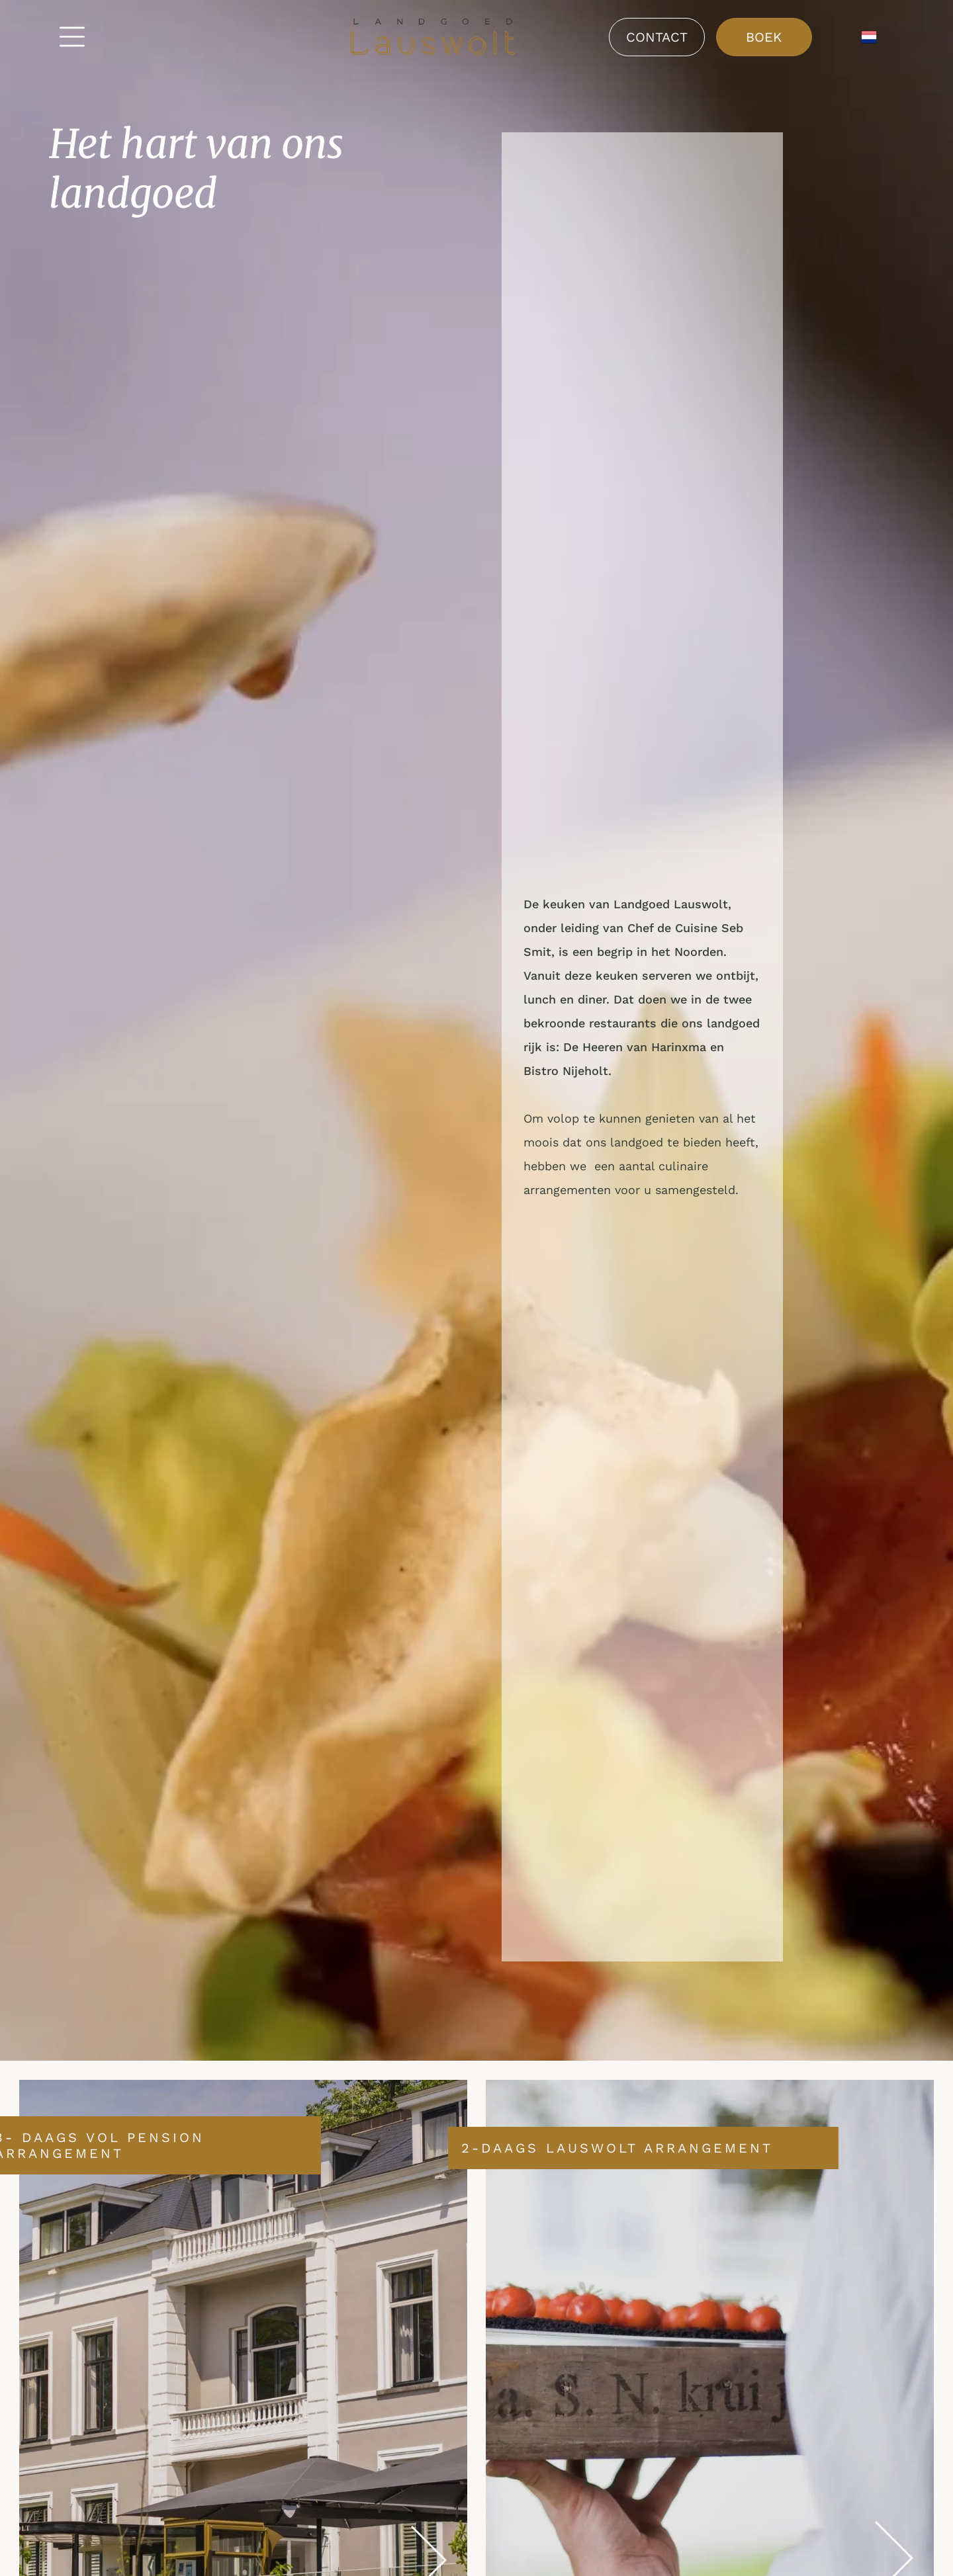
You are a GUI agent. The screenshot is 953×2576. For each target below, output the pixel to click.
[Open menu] (72, 36)
